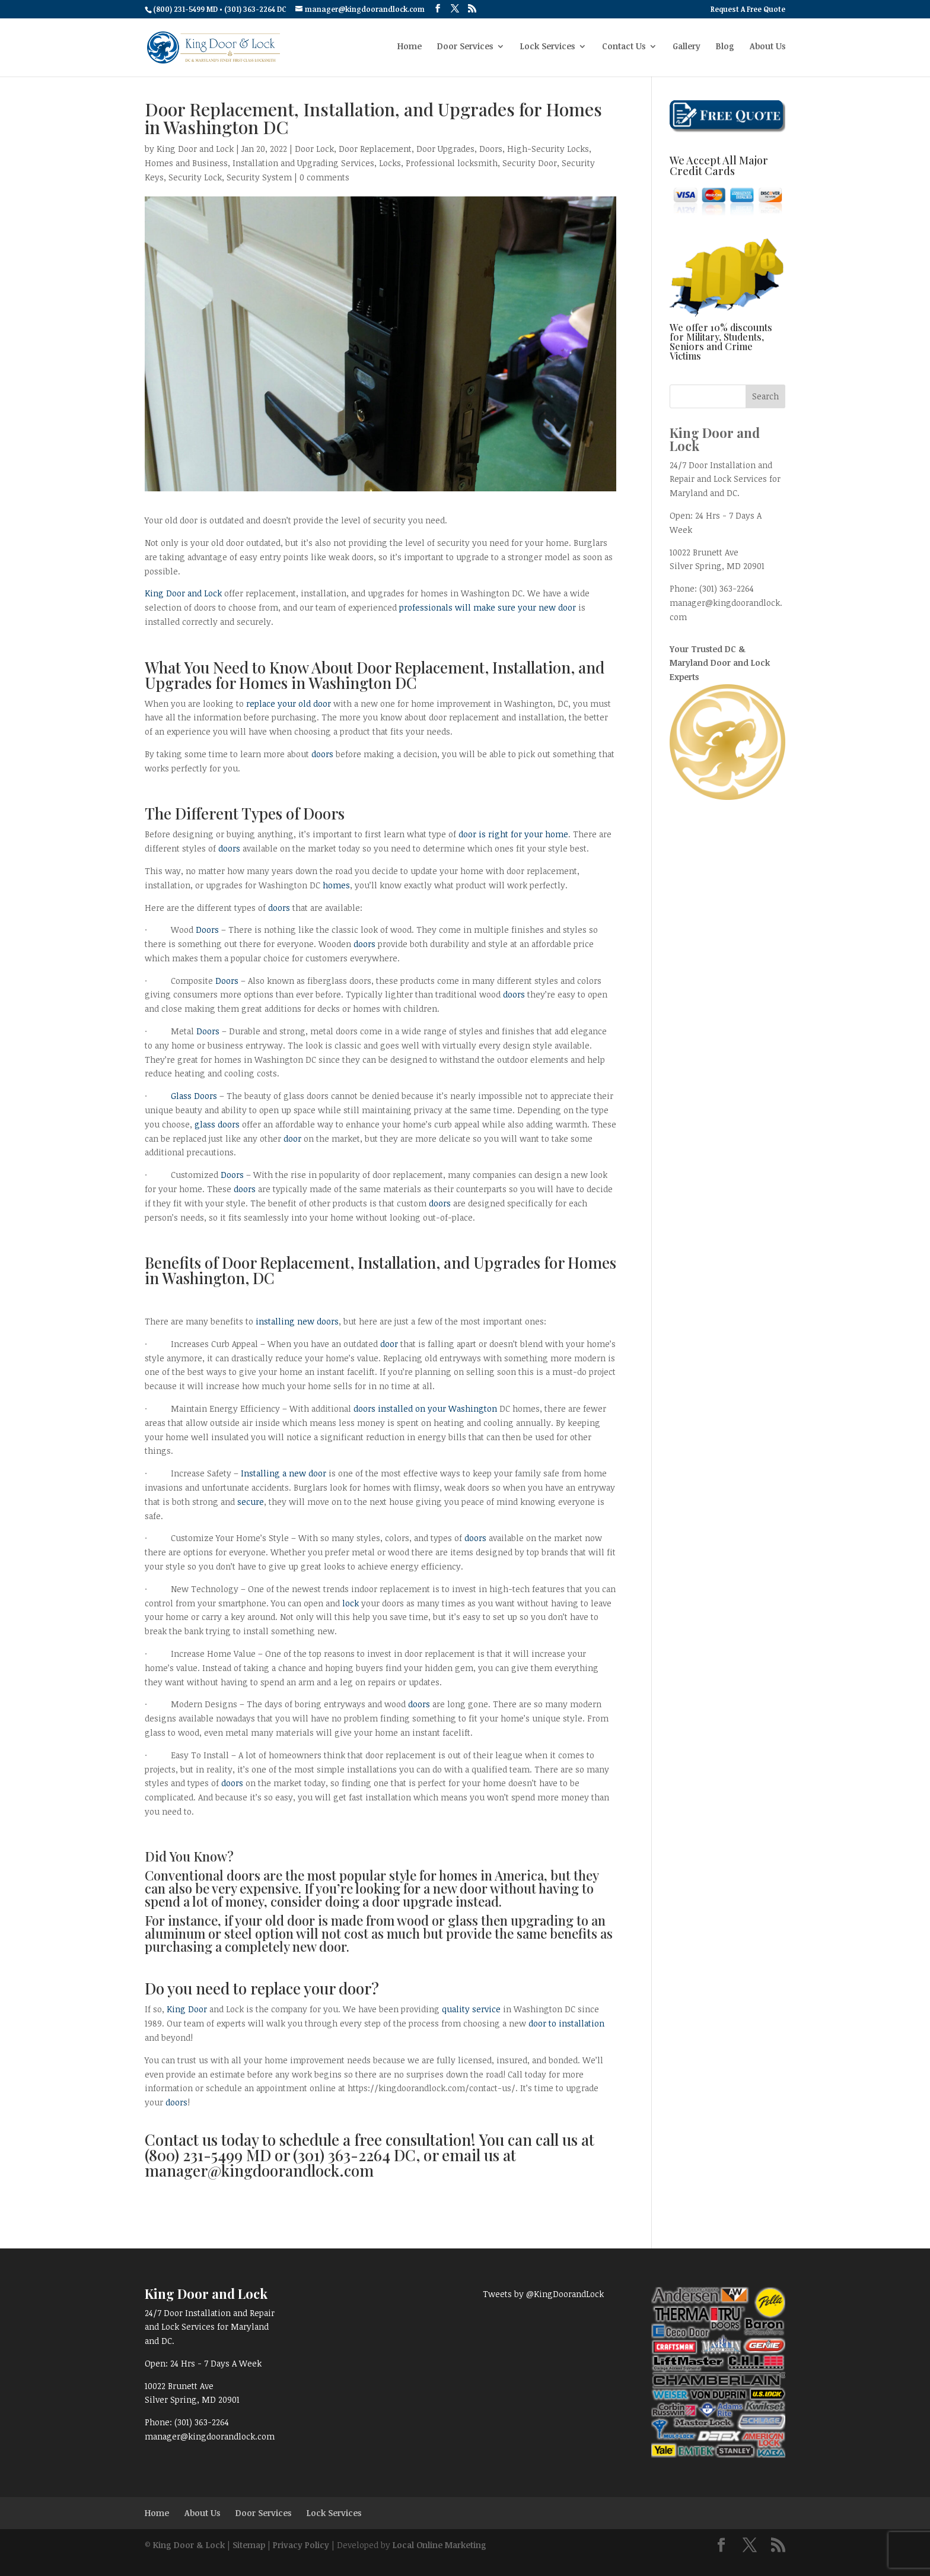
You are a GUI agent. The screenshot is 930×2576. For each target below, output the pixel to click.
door (292, 1138)
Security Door (529, 163)
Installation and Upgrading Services (303, 163)
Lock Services (547, 48)
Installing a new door (283, 1473)
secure (250, 1501)
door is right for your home (513, 834)
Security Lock (195, 177)
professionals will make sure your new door (487, 607)
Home (409, 48)
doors (322, 754)
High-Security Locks (548, 148)
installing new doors (297, 1321)
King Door (187, 2009)
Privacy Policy (301, 2544)
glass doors (217, 1124)
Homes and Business (186, 163)
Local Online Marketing (439, 2544)
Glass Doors (194, 1095)
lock (350, 1603)
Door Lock (314, 148)
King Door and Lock (195, 148)
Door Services (465, 48)
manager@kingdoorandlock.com (210, 2436)
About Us (767, 48)
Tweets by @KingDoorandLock (543, 2293)
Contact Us (623, 48)
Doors (490, 148)
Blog (725, 48)
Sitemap (248, 2544)
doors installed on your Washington (425, 1408)
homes (336, 885)
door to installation (566, 2023)
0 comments (324, 177)
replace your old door (288, 703)
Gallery (686, 48)
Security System (259, 177)
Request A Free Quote (748, 9)
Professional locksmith (452, 163)
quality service (471, 2009)
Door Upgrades (445, 148)
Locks (390, 163)
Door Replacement (375, 148)
